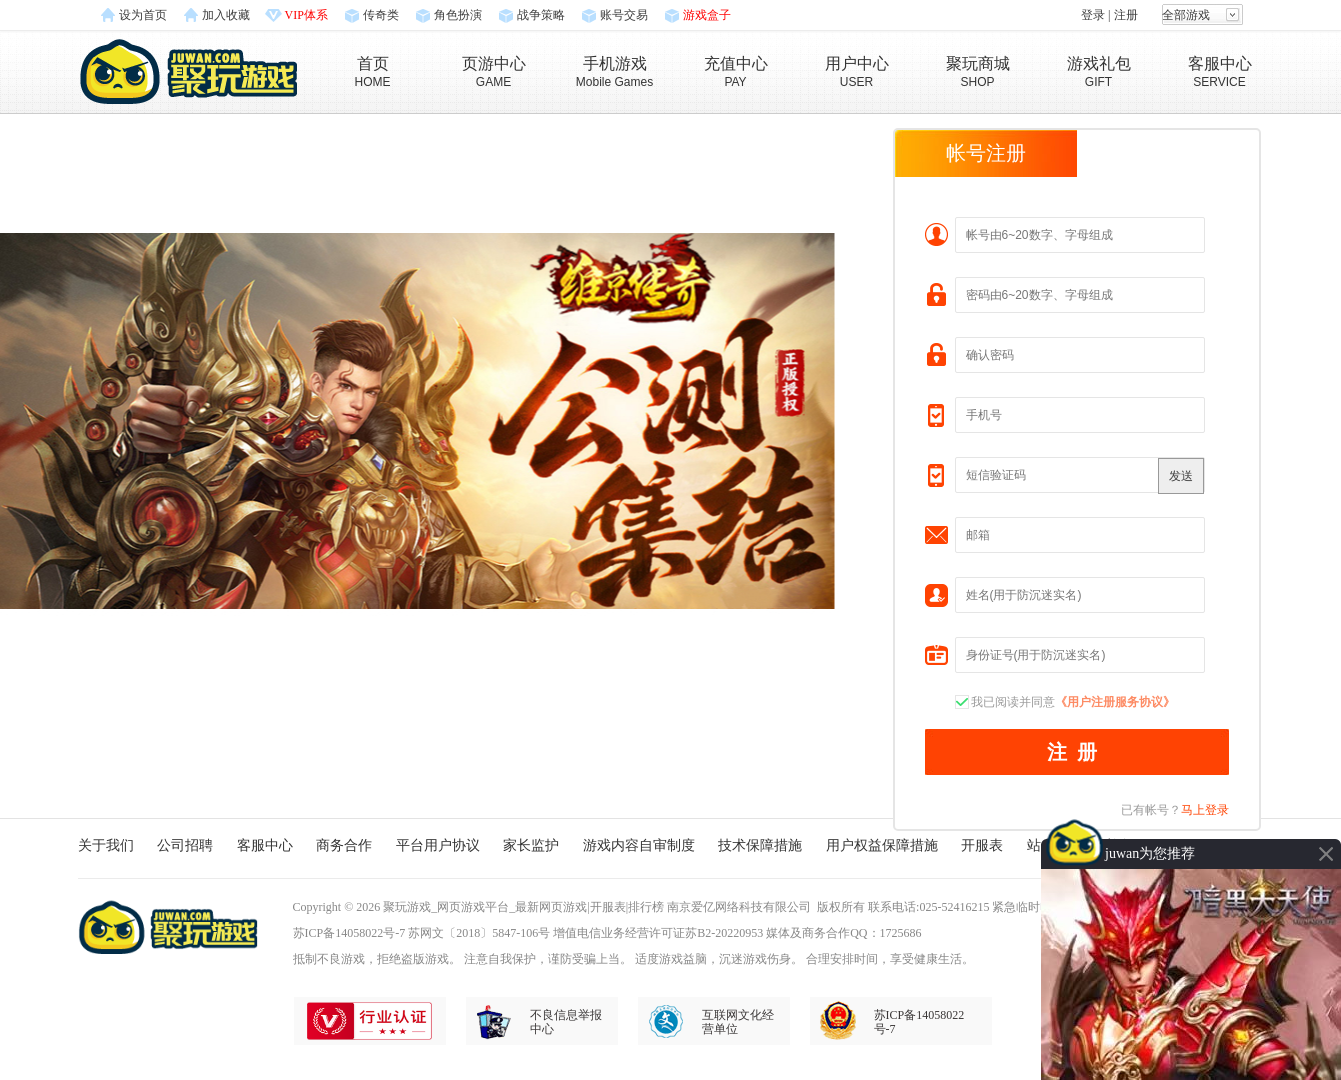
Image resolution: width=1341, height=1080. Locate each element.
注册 (1126, 15)
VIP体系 (306, 15)
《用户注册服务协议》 (1115, 702)
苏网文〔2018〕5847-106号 (479, 933)
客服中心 (265, 845)
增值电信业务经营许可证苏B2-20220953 (658, 933)
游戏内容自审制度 (639, 845)
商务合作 (344, 845)
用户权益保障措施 (882, 845)
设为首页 (143, 15)
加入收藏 (226, 15)
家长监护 (531, 845)
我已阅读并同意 (1073, 702)
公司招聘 (185, 845)
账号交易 (624, 15)
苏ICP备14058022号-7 (349, 933)
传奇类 (381, 15)
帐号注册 (986, 153)
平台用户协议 (438, 845)
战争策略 (541, 15)
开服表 (982, 845)
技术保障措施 (760, 845)
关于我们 (106, 845)
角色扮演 (458, 15)
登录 (1093, 15)
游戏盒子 (707, 15)
